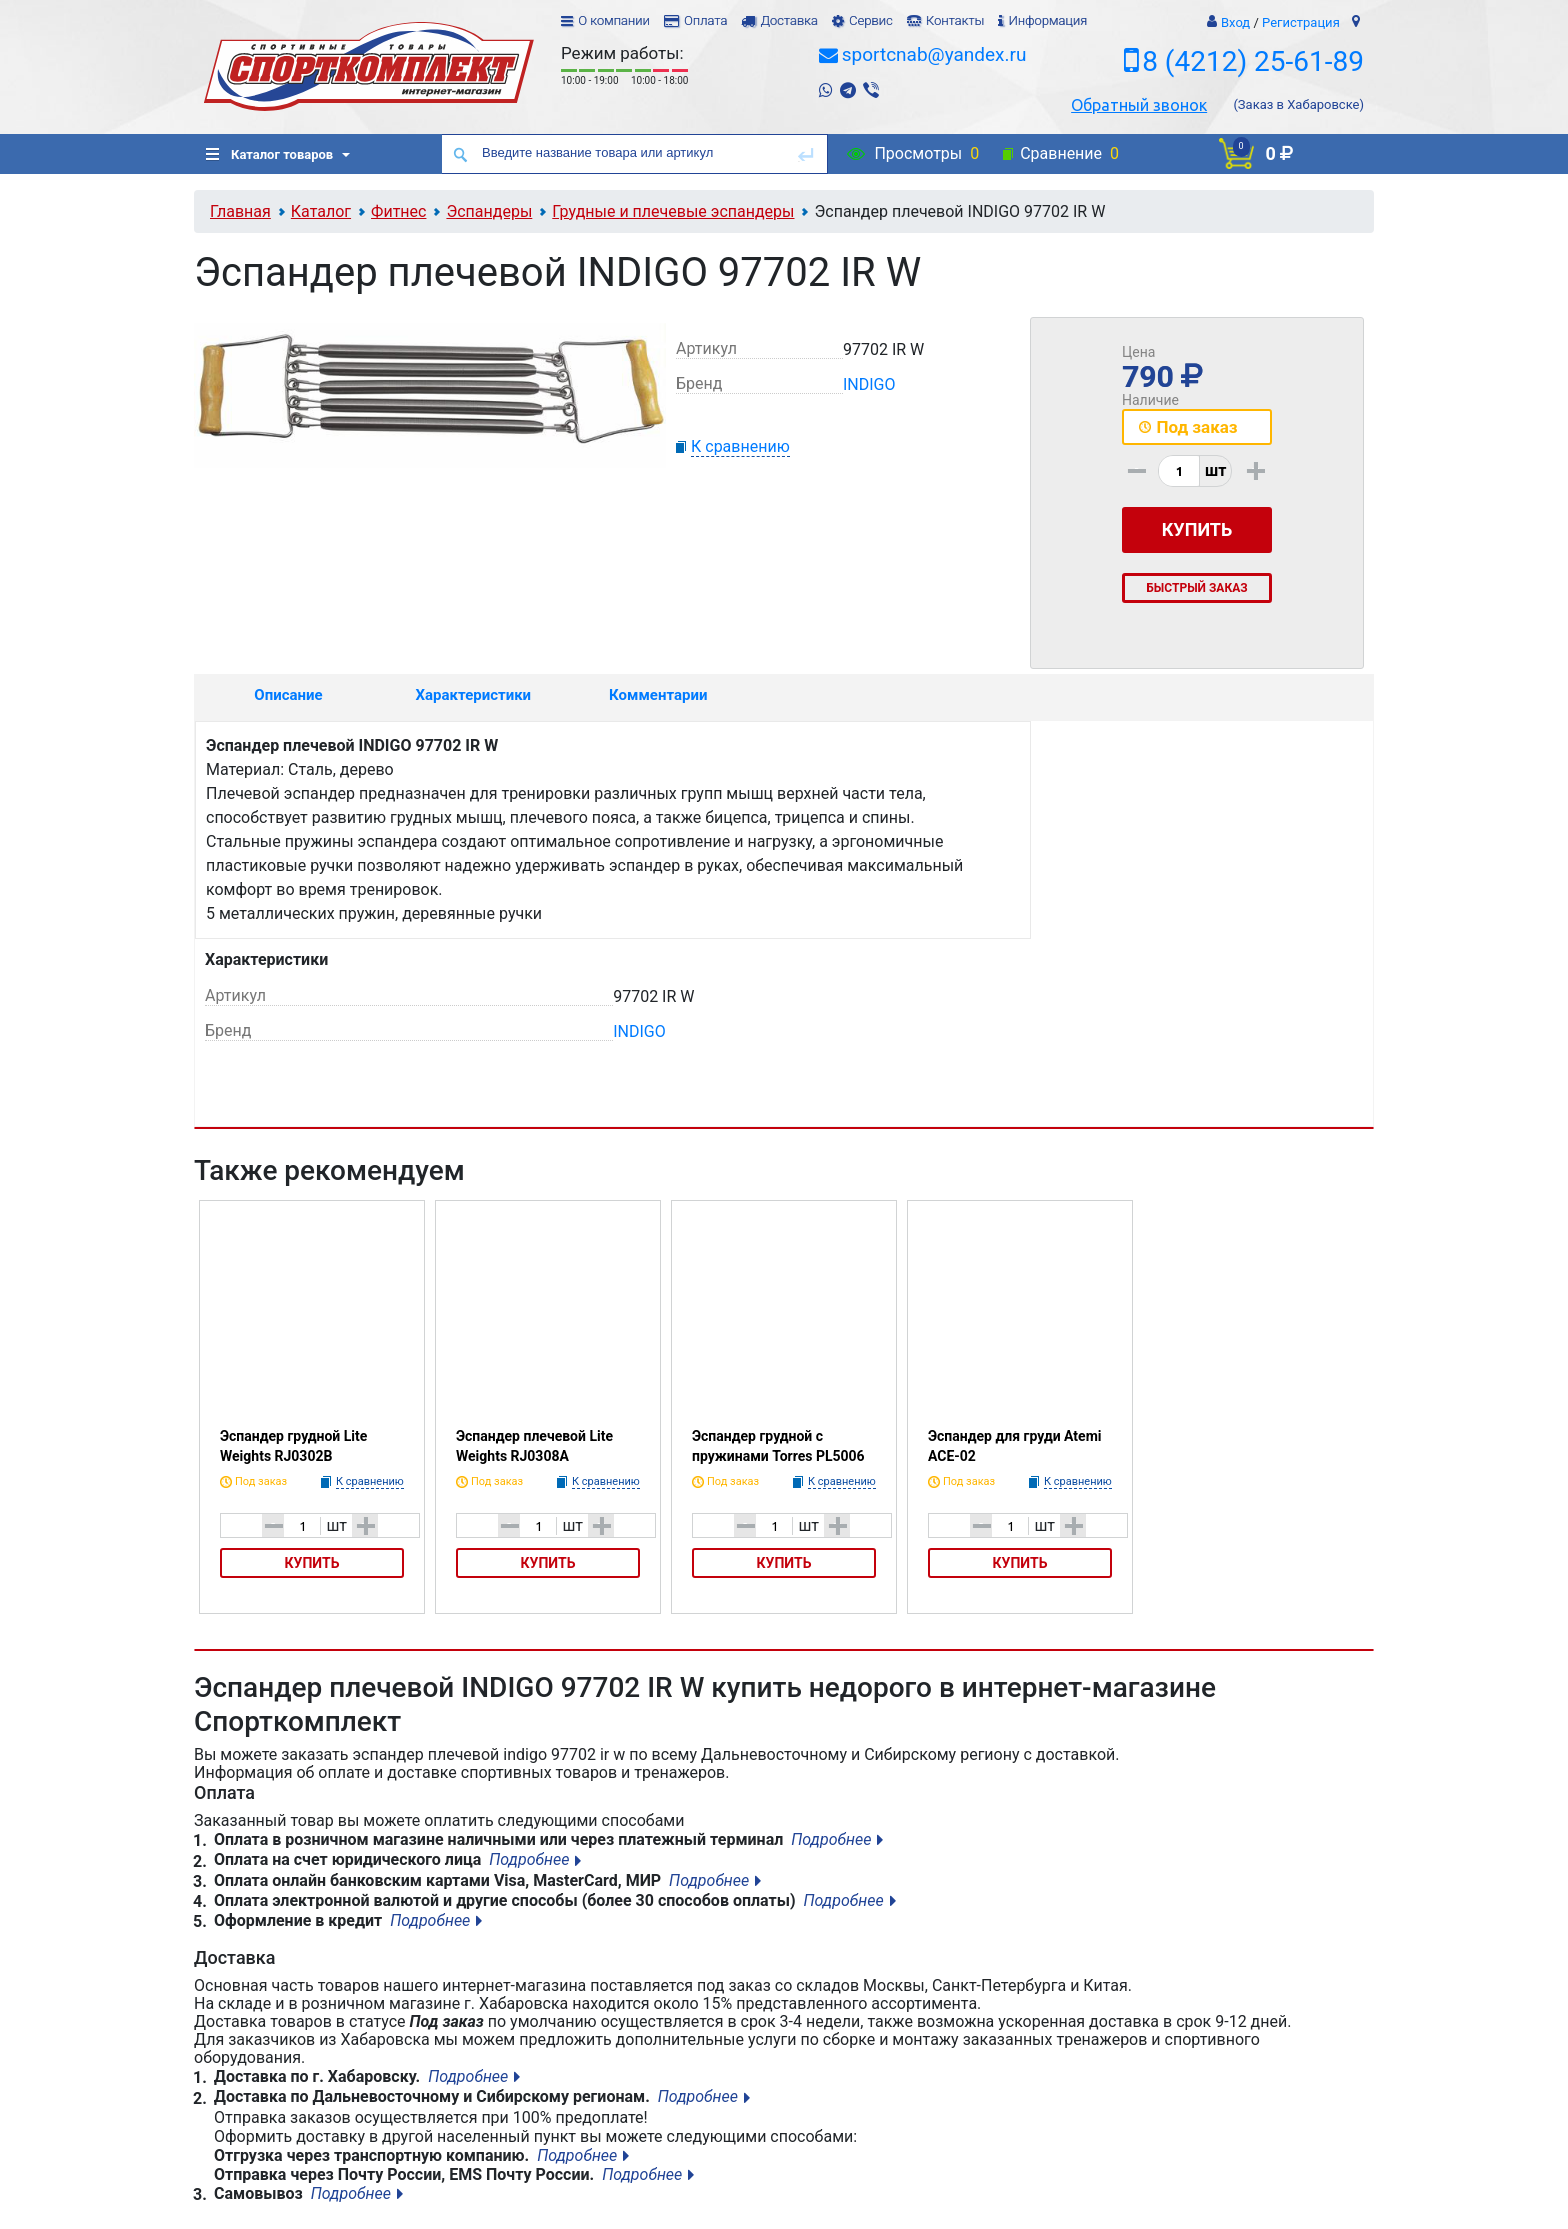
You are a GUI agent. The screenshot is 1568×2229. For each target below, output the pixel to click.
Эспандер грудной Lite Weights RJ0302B (293, 1446)
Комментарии (658, 695)
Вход (1235, 22)
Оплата (705, 20)
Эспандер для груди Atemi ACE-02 (1014, 1446)
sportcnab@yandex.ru (934, 54)
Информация (1047, 20)
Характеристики (474, 695)
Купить (312, 1563)
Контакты (955, 20)
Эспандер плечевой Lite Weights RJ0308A (534, 1446)
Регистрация (1301, 22)
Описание (288, 695)
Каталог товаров (269, 154)
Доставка (788, 20)
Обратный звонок (1139, 105)
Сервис (871, 20)
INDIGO (869, 384)
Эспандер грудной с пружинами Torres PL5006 (778, 1446)
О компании (614, 20)
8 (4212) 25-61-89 (1253, 61)
